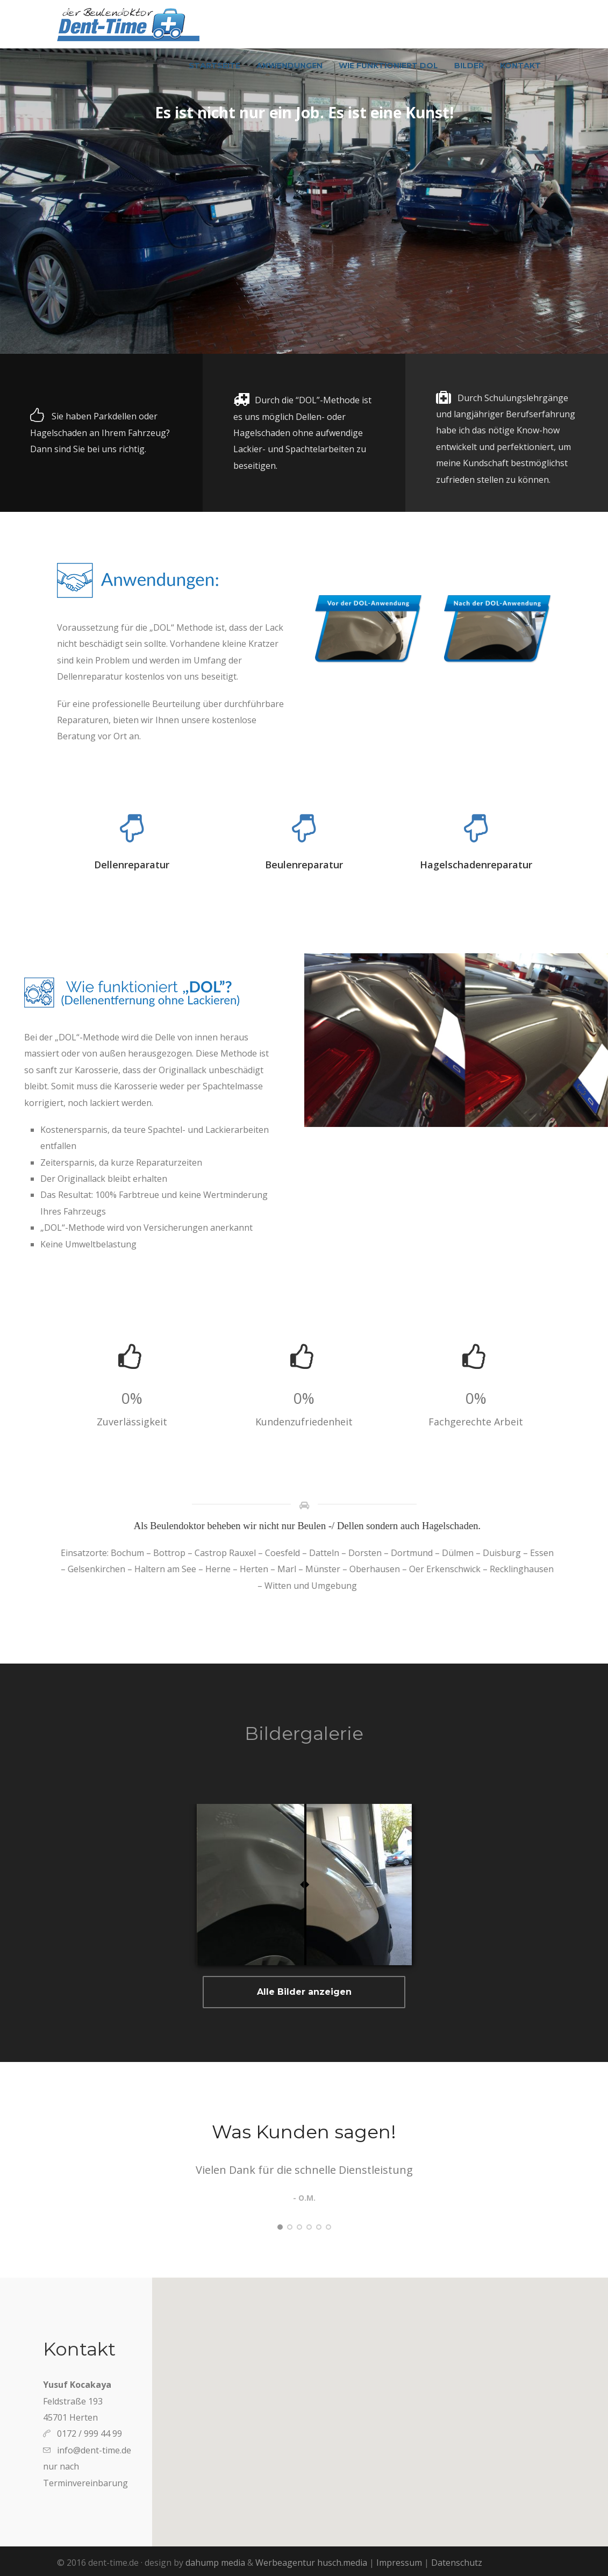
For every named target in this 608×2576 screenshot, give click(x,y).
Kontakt (520, 65)
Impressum (399, 2562)
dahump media (215, 2562)
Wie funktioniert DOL (388, 65)
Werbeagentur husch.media (311, 2562)
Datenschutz (456, 2562)
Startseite (214, 65)
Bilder (469, 65)
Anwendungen (289, 65)
